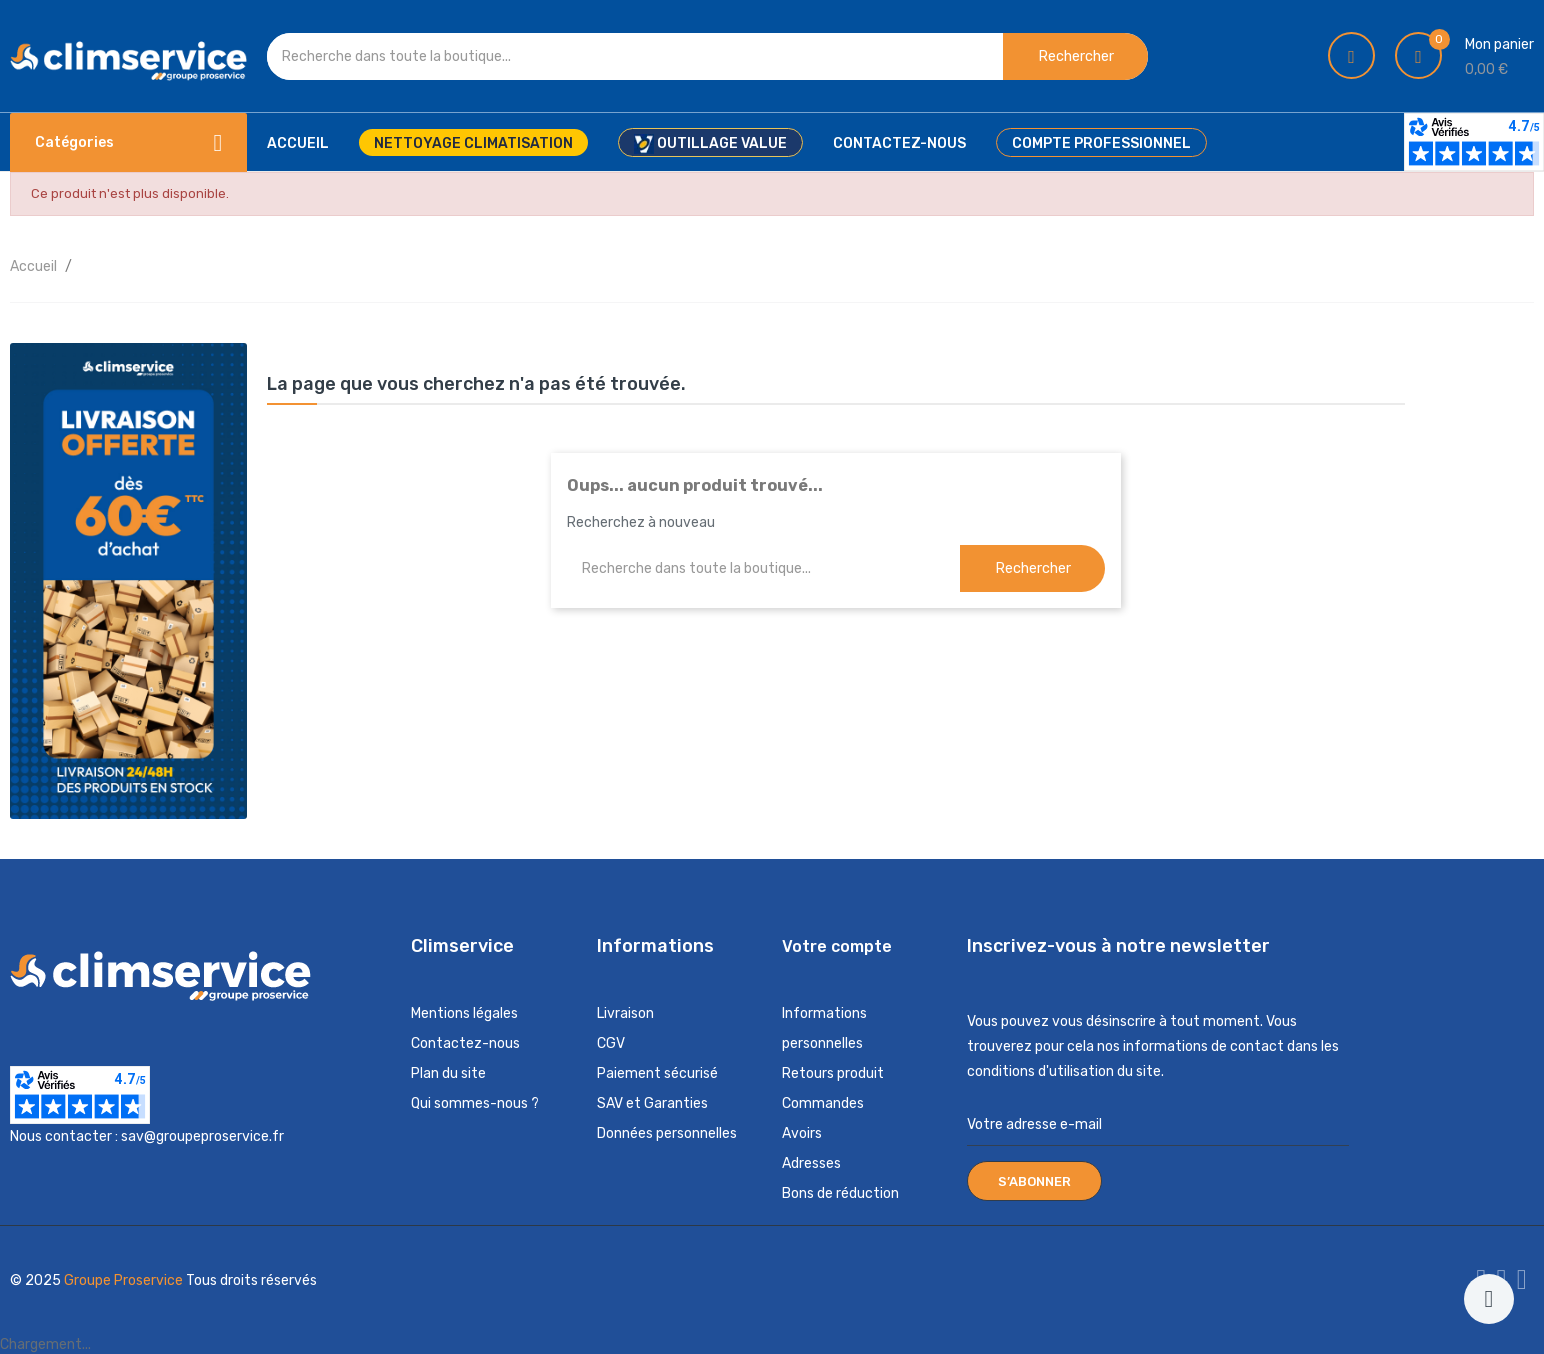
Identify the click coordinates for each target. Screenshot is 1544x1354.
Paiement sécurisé (657, 1073)
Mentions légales (464, 1013)
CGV (611, 1043)
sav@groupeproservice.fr (202, 1136)
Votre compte (837, 946)
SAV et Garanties (652, 1103)
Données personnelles (667, 1133)
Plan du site (448, 1073)
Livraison (625, 1013)
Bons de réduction (840, 1193)
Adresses (811, 1163)
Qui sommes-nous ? (475, 1103)
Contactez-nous (465, 1043)
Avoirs (802, 1133)
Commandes (823, 1103)
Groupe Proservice (125, 1280)
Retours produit (833, 1073)
